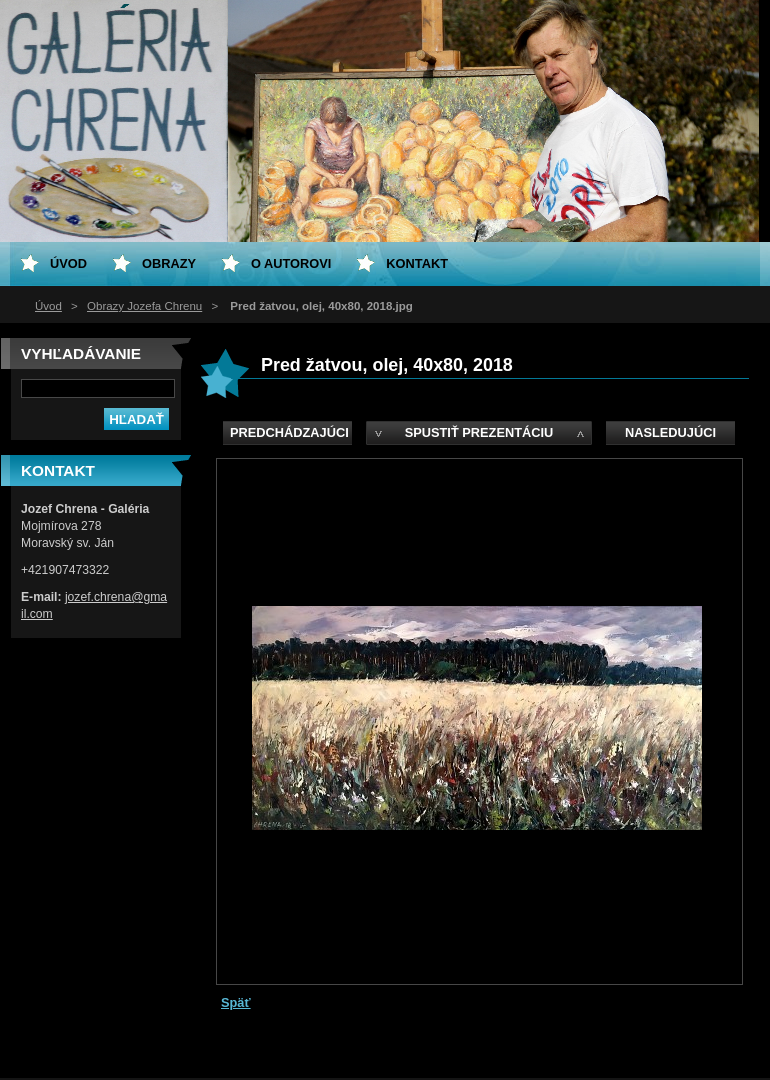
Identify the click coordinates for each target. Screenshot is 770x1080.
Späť (236, 1002)
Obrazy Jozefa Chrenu (144, 306)
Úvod (48, 306)
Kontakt (417, 263)
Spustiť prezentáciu (479, 432)
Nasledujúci (670, 432)
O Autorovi (291, 263)
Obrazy (169, 263)
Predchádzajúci (289, 432)
